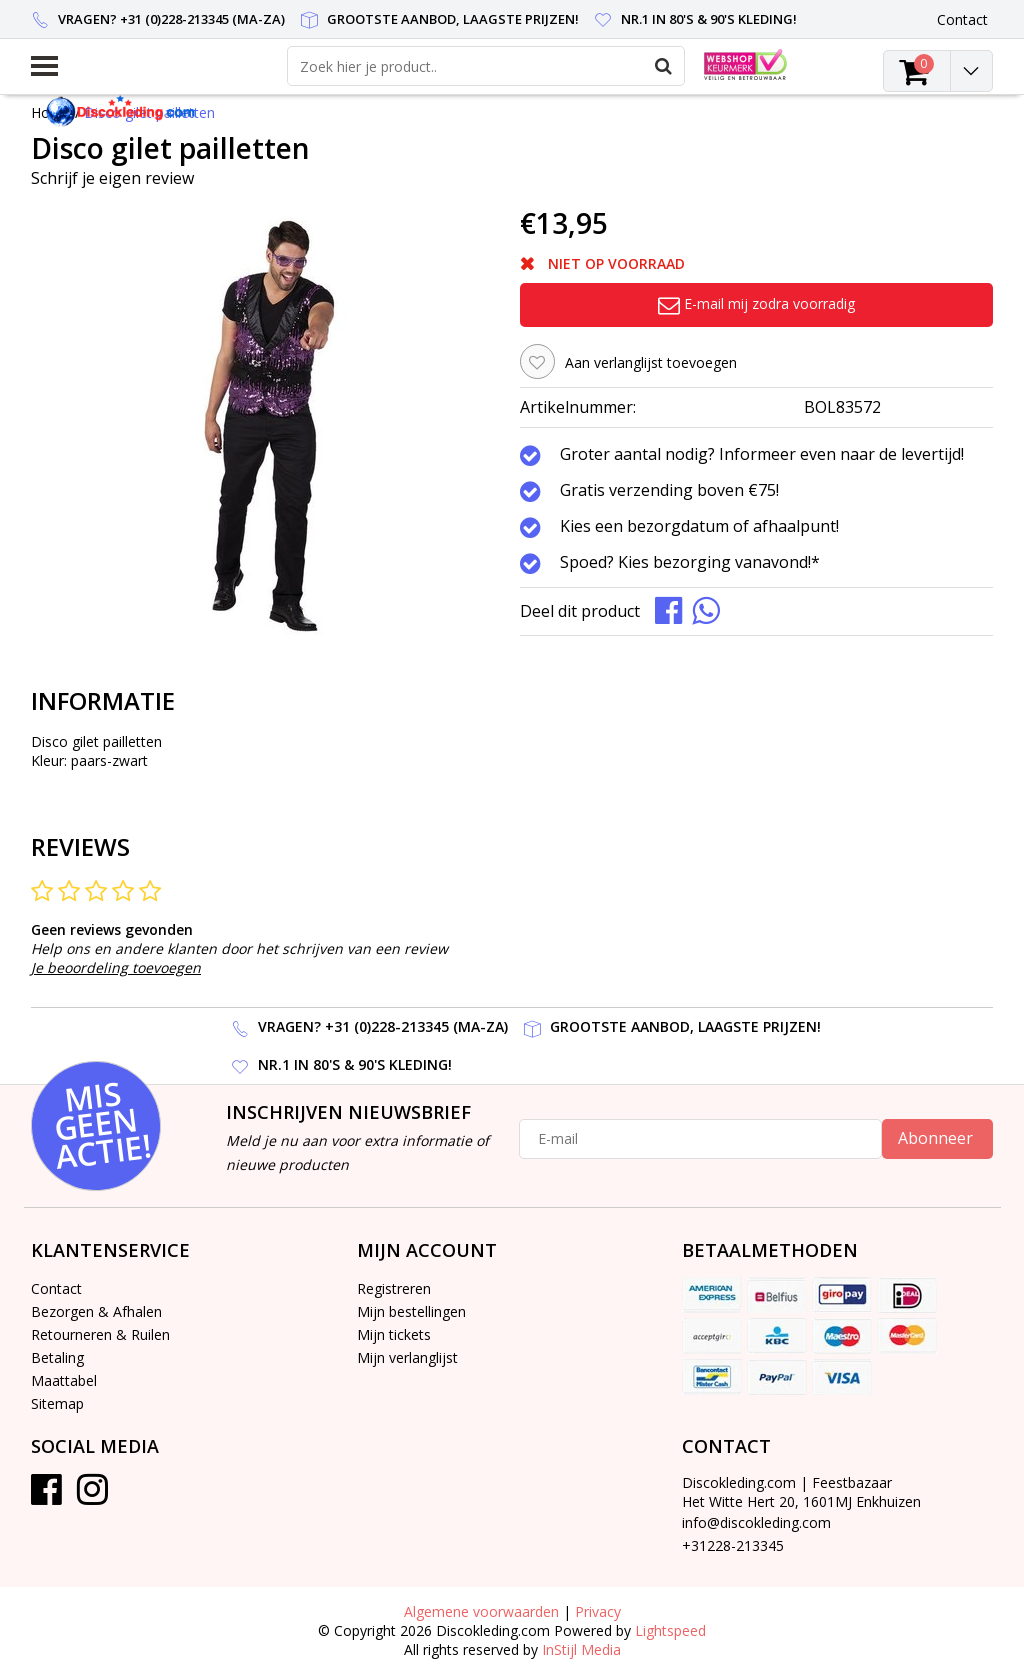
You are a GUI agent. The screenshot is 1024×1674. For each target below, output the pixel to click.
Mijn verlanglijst (407, 1357)
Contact (56, 1288)
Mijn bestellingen (411, 1311)
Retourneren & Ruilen (100, 1334)
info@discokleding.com (756, 1522)
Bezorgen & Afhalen (96, 1311)
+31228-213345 (733, 1545)
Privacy (598, 1611)
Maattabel (64, 1380)
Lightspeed (670, 1630)
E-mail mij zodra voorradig (756, 303)
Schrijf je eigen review (112, 178)
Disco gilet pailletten (149, 112)
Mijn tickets (394, 1334)
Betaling (57, 1357)
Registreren (394, 1288)
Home (51, 112)
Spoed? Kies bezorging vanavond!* (690, 563)
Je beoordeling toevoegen (116, 967)
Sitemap (57, 1403)
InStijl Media (581, 1649)
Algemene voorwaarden (481, 1611)
